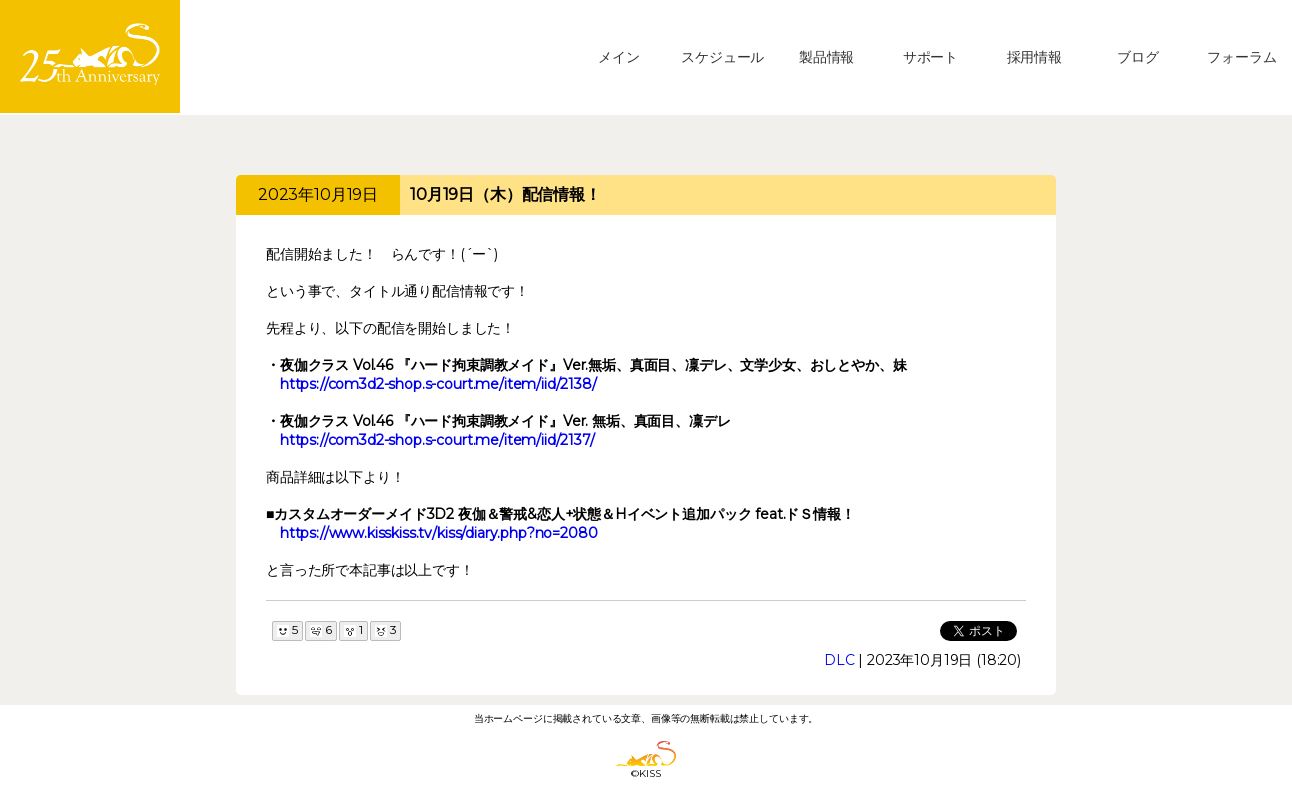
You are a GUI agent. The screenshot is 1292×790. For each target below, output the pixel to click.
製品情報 (826, 57)
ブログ (1138, 57)
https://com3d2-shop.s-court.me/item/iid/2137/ (437, 440)
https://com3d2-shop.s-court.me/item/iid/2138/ (438, 384)
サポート (930, 57)
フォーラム (1241, 57)
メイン (619, 57)
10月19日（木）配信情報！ (505, 194)
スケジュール (722, 57)
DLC (839, 660)
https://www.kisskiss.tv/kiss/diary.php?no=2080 (439, 533)
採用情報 (1034, 57)
